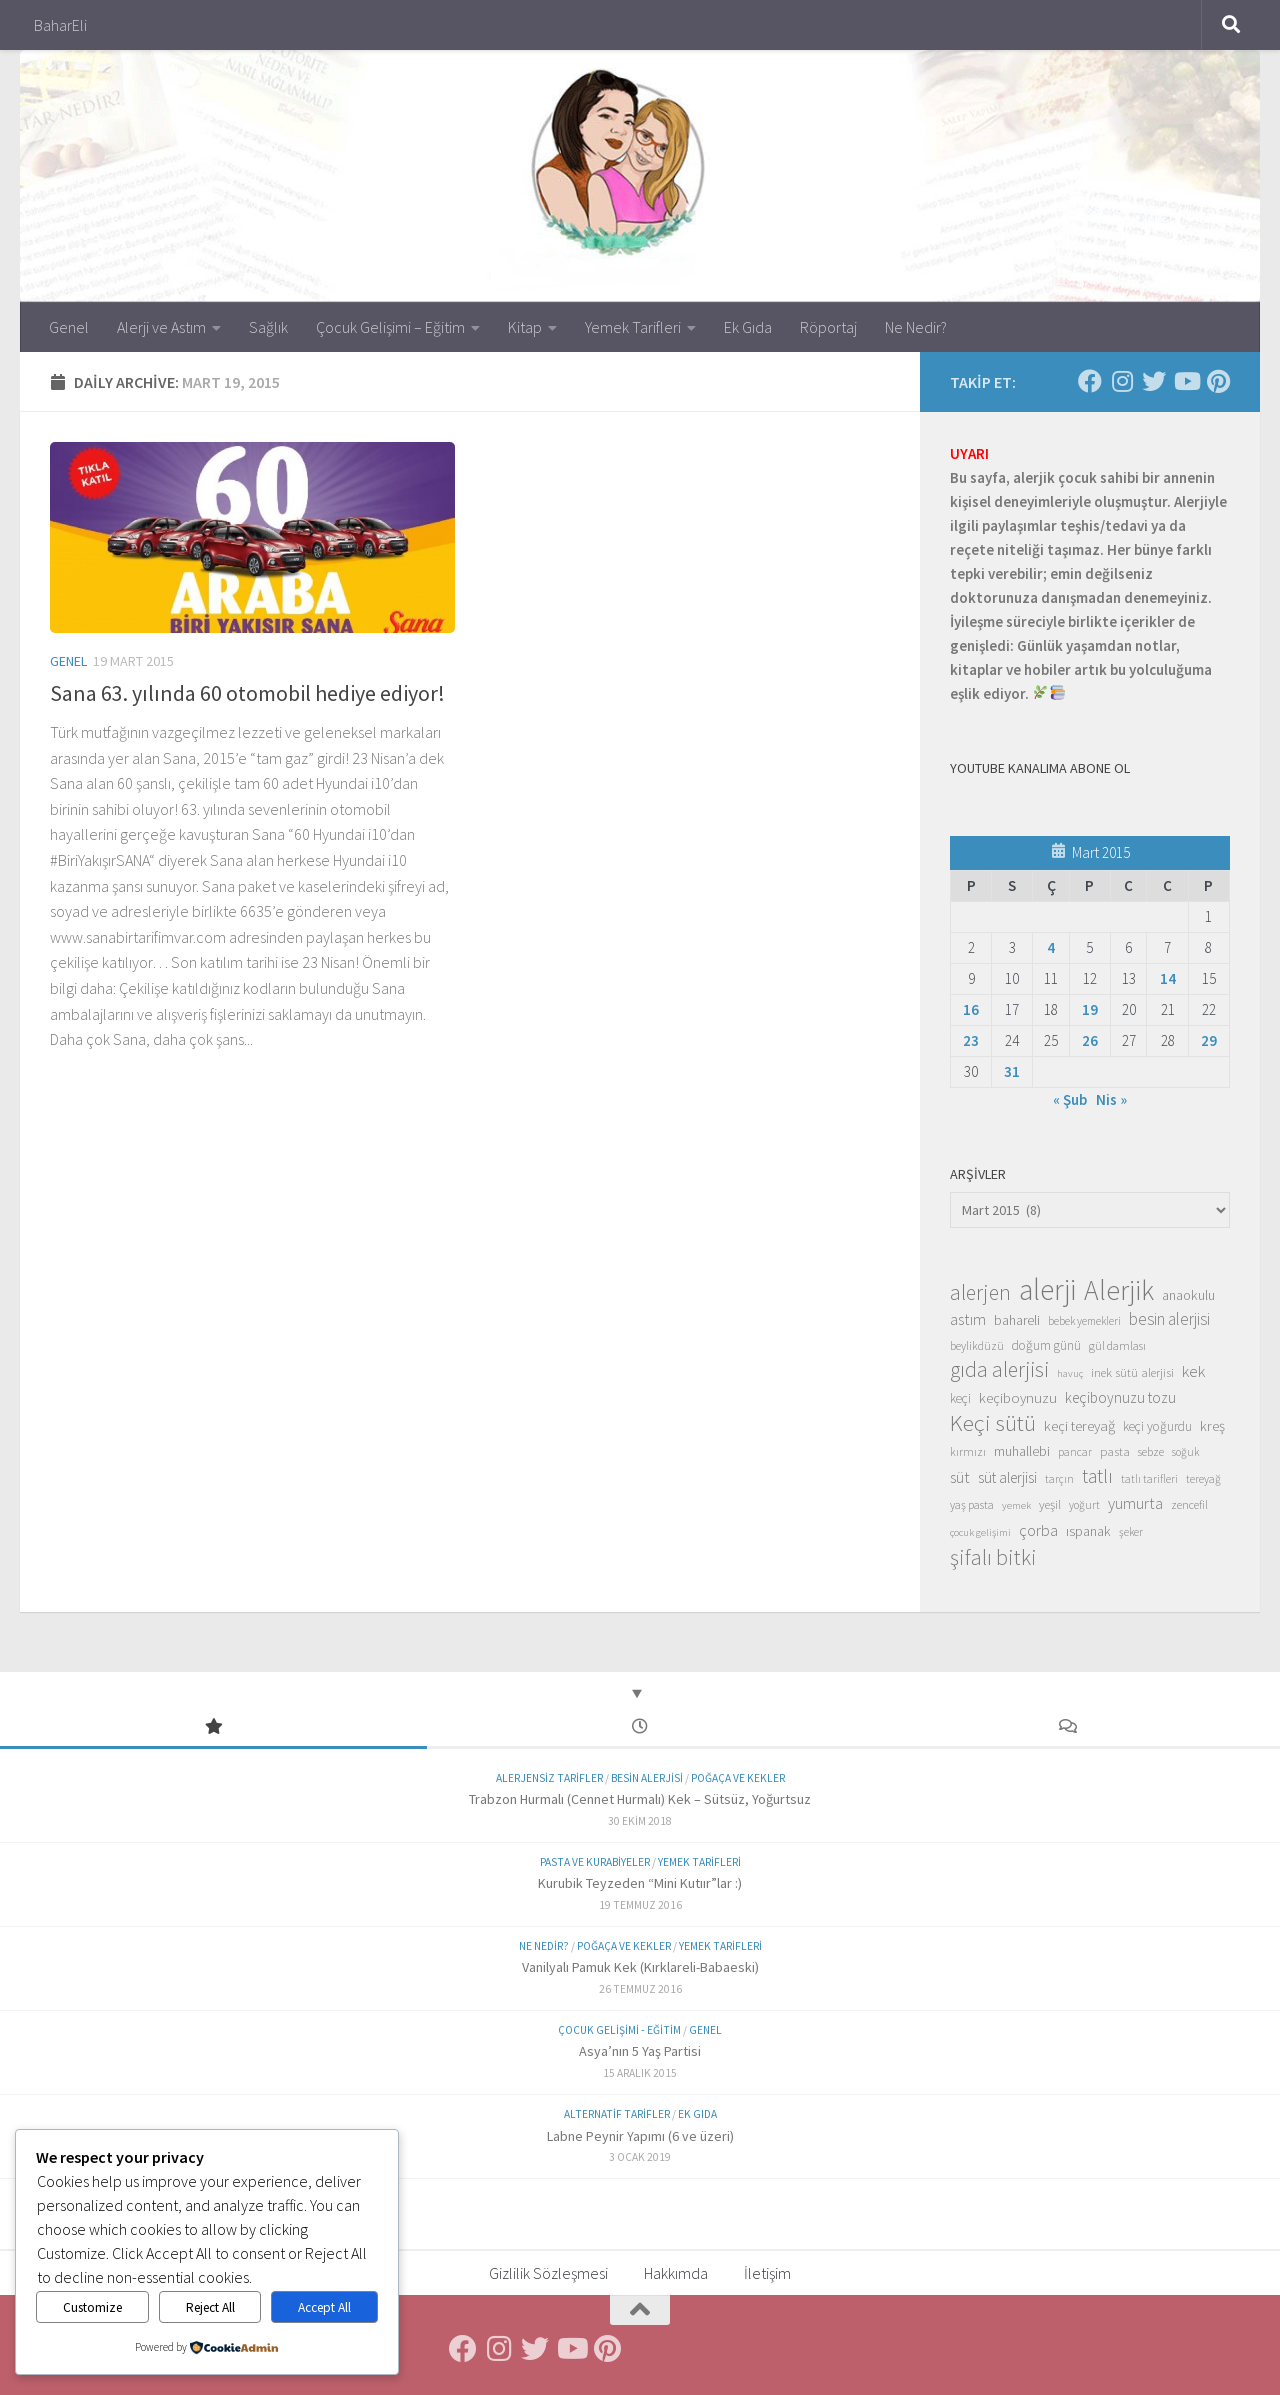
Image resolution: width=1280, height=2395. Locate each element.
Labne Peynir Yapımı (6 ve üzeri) (640, 2136)
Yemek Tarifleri (633, 327)
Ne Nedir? (916, 327)
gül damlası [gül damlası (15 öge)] (1117, 1345)
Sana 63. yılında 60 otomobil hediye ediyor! (247, 693)
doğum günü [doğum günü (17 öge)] (1046, 1345)
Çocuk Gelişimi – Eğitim (390, 327)
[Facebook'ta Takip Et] (1090, 381)
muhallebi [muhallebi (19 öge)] (1022, 1451)
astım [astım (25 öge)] (968, 1319)
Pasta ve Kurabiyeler (595, 1862)
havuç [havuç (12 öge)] (1070, 1373)
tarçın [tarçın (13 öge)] (1059, 1479)
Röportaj (828, 327)
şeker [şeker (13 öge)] (1131, 1532)
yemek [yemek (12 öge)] (1016, 1505)
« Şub (1070, 1099)
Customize (92, 2307)
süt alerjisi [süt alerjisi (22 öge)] (1007, 1477)
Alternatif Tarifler (617, 2114)
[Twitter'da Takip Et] (1154, 381)
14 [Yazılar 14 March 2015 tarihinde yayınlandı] (1168, 978)
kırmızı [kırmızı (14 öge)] (968, 1451)
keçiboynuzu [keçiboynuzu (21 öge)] (1018, 1397)
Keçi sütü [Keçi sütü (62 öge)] (993, 1423)
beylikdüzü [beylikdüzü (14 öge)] (977, 1345)
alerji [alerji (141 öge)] (1047, 1290)
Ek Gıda (748, 327)
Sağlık (268, 327)
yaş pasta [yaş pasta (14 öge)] (972, 1504)
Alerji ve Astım (161, 327)
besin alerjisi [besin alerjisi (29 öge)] (1169, 1319)
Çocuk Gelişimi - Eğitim (619, 2030)
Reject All (210, 2307)
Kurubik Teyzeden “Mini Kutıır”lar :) (640, 1883)
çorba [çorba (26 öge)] (1038, 1530)
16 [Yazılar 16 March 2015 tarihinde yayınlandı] (971, 1009)
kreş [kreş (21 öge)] (1212, 1425)
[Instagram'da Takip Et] (1122, 381)
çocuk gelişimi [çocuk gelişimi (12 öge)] (980, 1532)
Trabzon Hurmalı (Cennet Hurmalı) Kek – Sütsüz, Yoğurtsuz (640, 1799)
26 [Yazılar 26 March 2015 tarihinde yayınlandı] (1090, 1040)
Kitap (525, 327)
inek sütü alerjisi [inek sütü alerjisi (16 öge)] (1132, 1372)
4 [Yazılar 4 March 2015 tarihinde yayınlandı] (1051, 947)
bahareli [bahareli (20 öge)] (1017, 1320)
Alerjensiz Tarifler (549, 1778)
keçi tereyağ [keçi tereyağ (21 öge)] (1079, 1425)
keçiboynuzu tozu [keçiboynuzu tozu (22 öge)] (1120, 1397)
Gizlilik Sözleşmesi (548, 2273)
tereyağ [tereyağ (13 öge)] (1203, 1479)
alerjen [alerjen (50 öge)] (980, 1293)
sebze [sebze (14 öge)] (1151, 1451)
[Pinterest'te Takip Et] (1218, 381)
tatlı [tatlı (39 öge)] (1097, 1476)
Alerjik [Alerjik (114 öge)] (1119, 1291)
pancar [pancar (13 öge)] (1075, 1452)
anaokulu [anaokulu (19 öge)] (1188, 1295)
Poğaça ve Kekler (738, 1778)
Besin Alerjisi (647, 1778)
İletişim (767, 2273)
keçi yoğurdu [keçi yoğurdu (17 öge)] (1157, 1426)
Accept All (324, 2307)
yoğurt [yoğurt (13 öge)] (1084, 1505)
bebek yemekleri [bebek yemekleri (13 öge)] (1084, 1321)
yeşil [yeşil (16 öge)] (1050, 1504)
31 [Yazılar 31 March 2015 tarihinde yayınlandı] (1012, 1071)
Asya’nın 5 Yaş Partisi (640, 2051)
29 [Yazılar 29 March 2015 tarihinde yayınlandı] (1209, 1040)
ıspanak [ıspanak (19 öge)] (1088, 1531)
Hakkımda (676, 2273)
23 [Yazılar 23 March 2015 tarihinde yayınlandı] (971, 1040)
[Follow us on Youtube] (1186, 381)
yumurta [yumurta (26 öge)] (1135, 1503)
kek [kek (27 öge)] (1193, 1371)
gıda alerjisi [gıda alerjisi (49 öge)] (999, 1370)
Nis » (1111, 1099)
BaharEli (60, 25)
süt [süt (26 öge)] (960, 1477)
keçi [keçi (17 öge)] (960, 1398)
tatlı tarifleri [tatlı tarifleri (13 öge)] (1149, 1479)
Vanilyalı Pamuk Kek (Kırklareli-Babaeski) (640, 1967)
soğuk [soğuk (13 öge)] (1185, 1452)
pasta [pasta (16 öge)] (1115, 1451)
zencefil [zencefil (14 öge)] (1189, 1504)
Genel (69, 327)
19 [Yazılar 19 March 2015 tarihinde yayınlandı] (1090, 1009)
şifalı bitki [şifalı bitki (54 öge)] (993, 1557)
